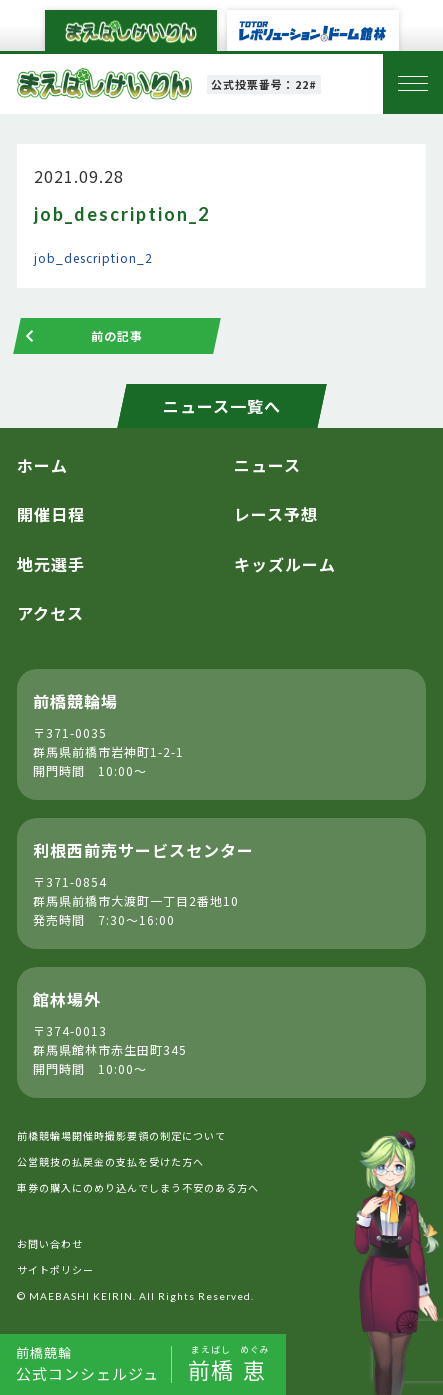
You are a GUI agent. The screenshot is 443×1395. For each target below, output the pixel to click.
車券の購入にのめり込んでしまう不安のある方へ (138, 1187)
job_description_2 (93, 257)
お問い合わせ (50, 1243)
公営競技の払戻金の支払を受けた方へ (110, 1161)
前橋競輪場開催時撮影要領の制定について (121, 1135)
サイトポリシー (55, 1269)
